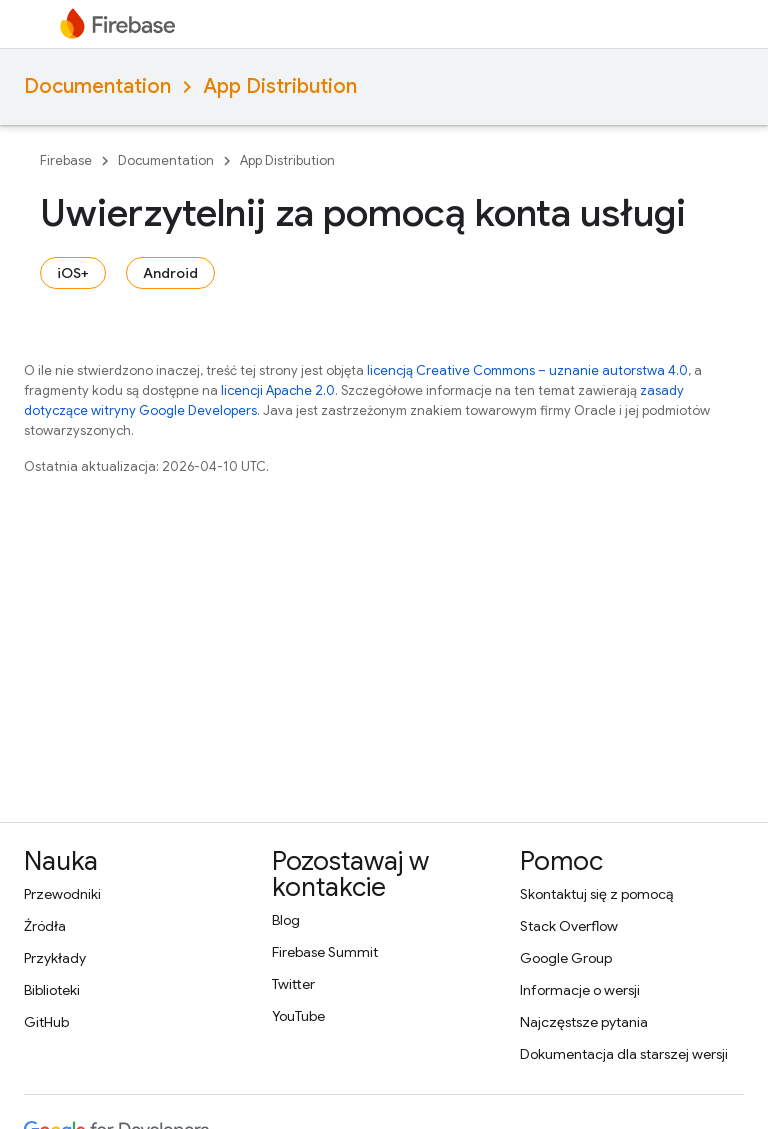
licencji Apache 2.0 (278, 390)
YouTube (298, 1016)
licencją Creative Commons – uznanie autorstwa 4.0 (527, 370)
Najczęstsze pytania (584, 1022)
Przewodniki (62, 894)
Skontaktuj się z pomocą (596, 894)
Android (170, 273)
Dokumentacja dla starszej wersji (624, 1054)
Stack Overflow (569, 926)
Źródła (45, 926)
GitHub (46, 1022)
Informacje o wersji (580, 990)
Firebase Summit (325, 952)
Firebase (66, 160)
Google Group (566, 958)
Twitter (293, 984)
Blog (286, 920)
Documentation (97, 86)
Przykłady (55, 958)
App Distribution (280, 86)
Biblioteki (52, 990)
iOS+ (73, 273)
